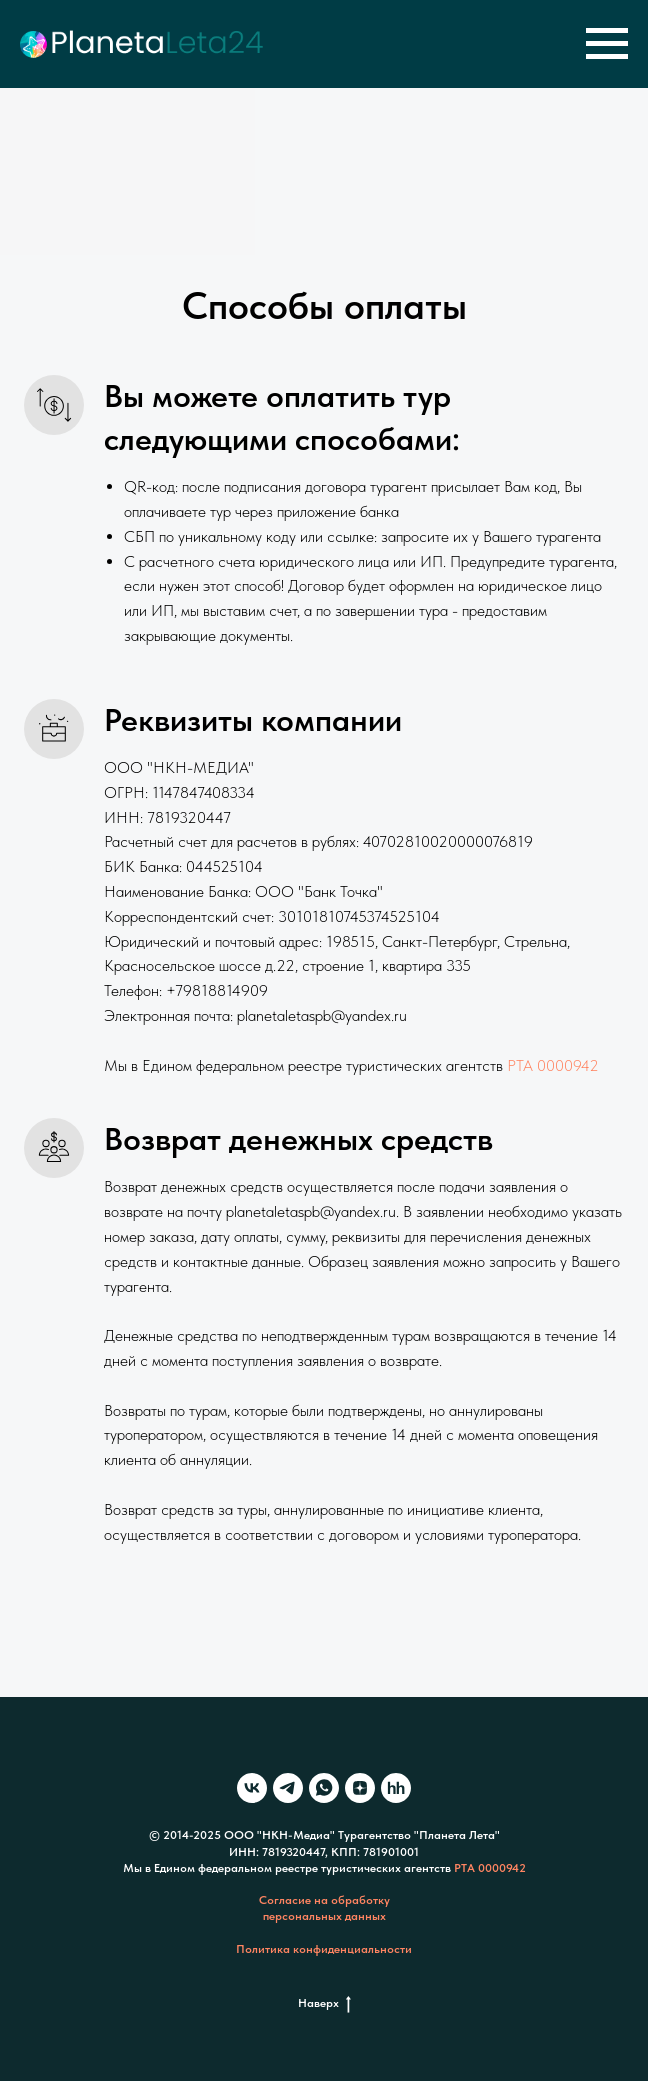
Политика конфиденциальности (324, 1949)
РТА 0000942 (553, 1065)
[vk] (252, 1788)
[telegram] (288, 1788)
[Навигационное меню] (607, 44)
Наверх (324, 2003)
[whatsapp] (324, 1788)
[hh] (396, 1788)
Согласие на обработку (324, 1900)
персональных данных (324, 1916)
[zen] (360, 1788)
